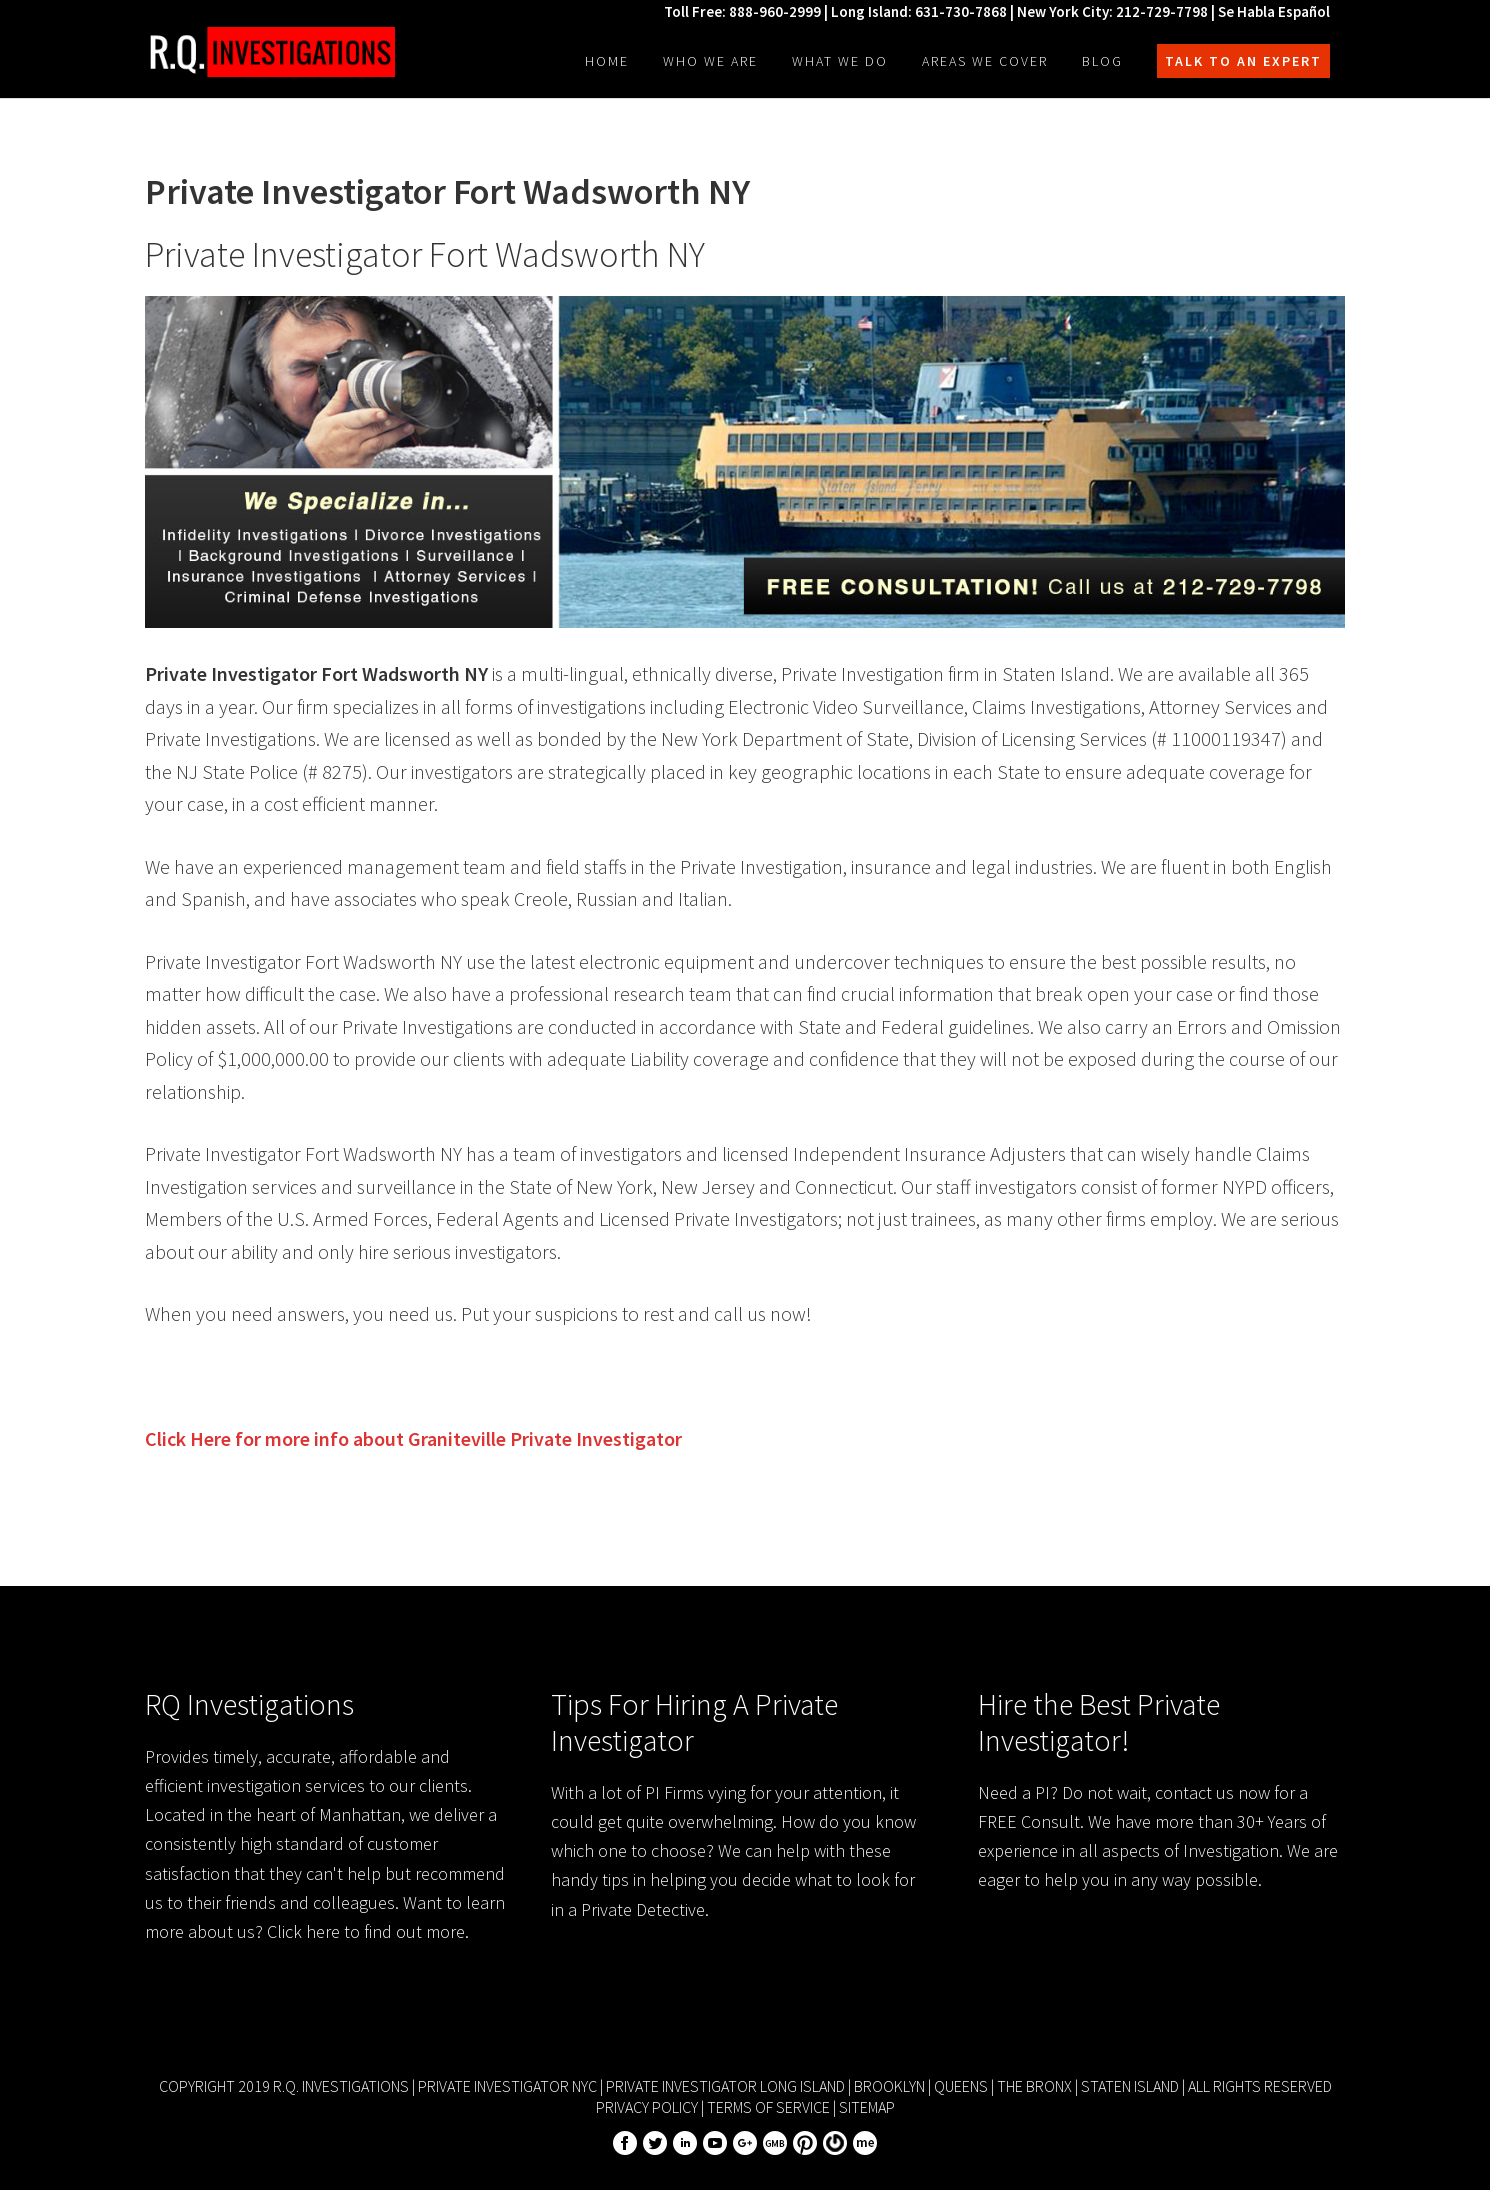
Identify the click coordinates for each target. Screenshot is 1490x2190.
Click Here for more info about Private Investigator (413, 1438)
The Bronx (1034, 2086)
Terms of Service (768, 2107)
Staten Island (1130, 2086)
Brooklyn (889, 2086)
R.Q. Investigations (270, 52)
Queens (961, 2086)
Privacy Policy (647, 2107)
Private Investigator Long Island (725, 2086)
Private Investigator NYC (507, 2086)
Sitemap (867, 2107)
